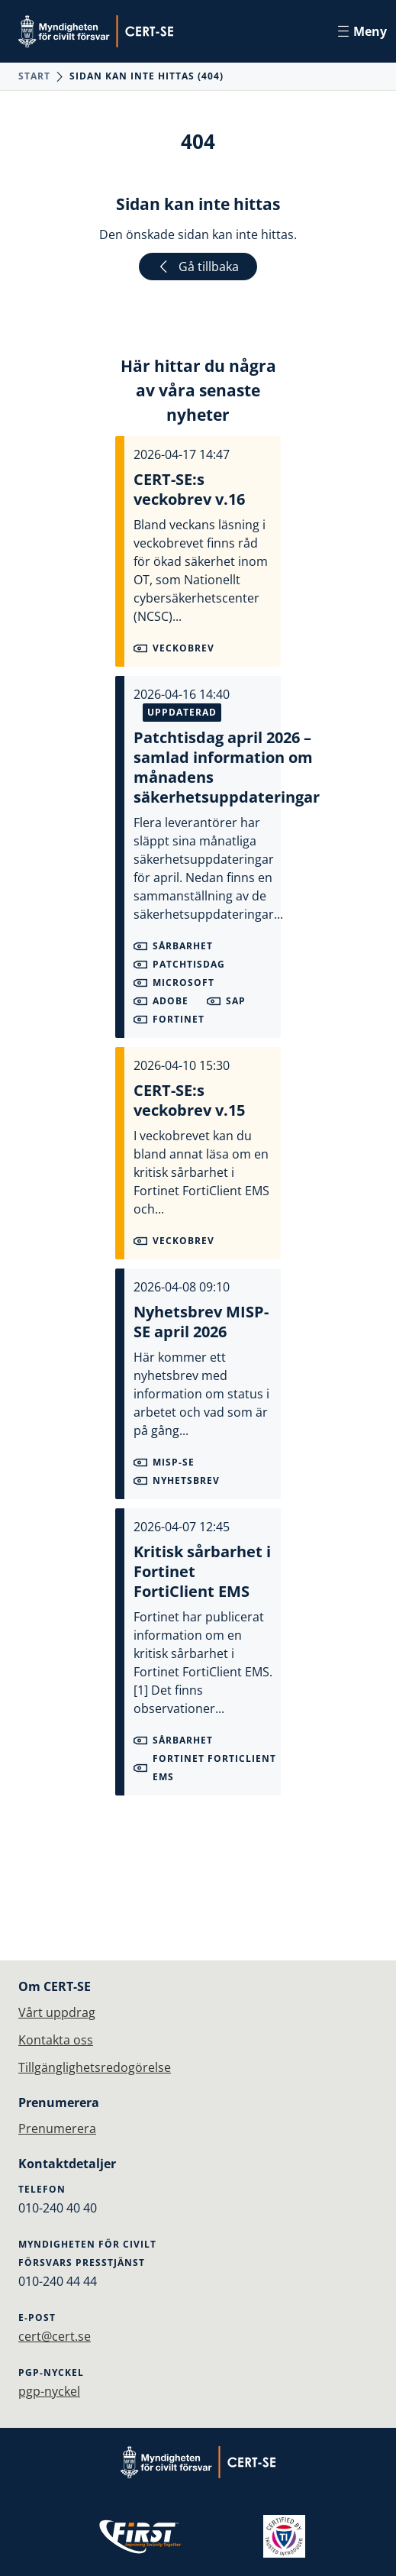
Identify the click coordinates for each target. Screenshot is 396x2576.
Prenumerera (57, 2128)
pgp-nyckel (49, 2391)
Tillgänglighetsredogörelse (94, 2067)
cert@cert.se (54, 2336)
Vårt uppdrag (56, 2012)
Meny (362, 31)
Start (34, 75)
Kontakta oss (55, 2039)
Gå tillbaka (198, 266)
